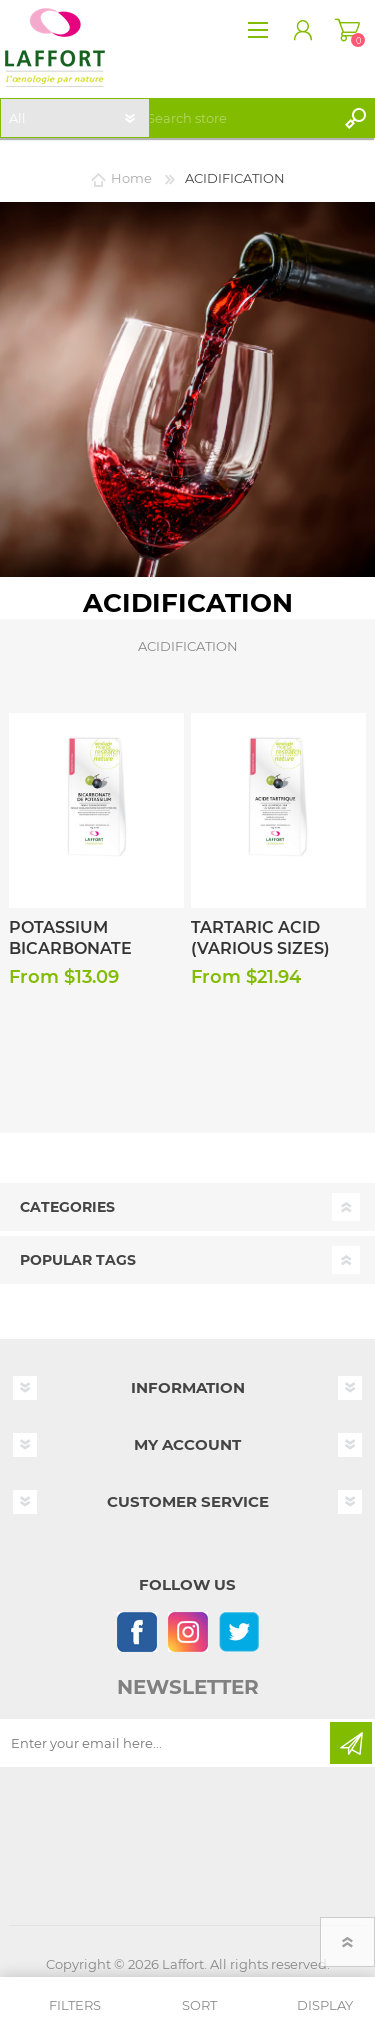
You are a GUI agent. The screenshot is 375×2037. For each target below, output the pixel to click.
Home (131, 178)
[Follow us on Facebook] (136, 1631)
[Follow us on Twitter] (238, 1631)
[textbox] (237, 118)
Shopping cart (347, 30)
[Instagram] (187, 1631)
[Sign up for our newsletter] (166, 1743)
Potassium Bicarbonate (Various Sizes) (78, 948)
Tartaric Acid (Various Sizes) (260, 938)
